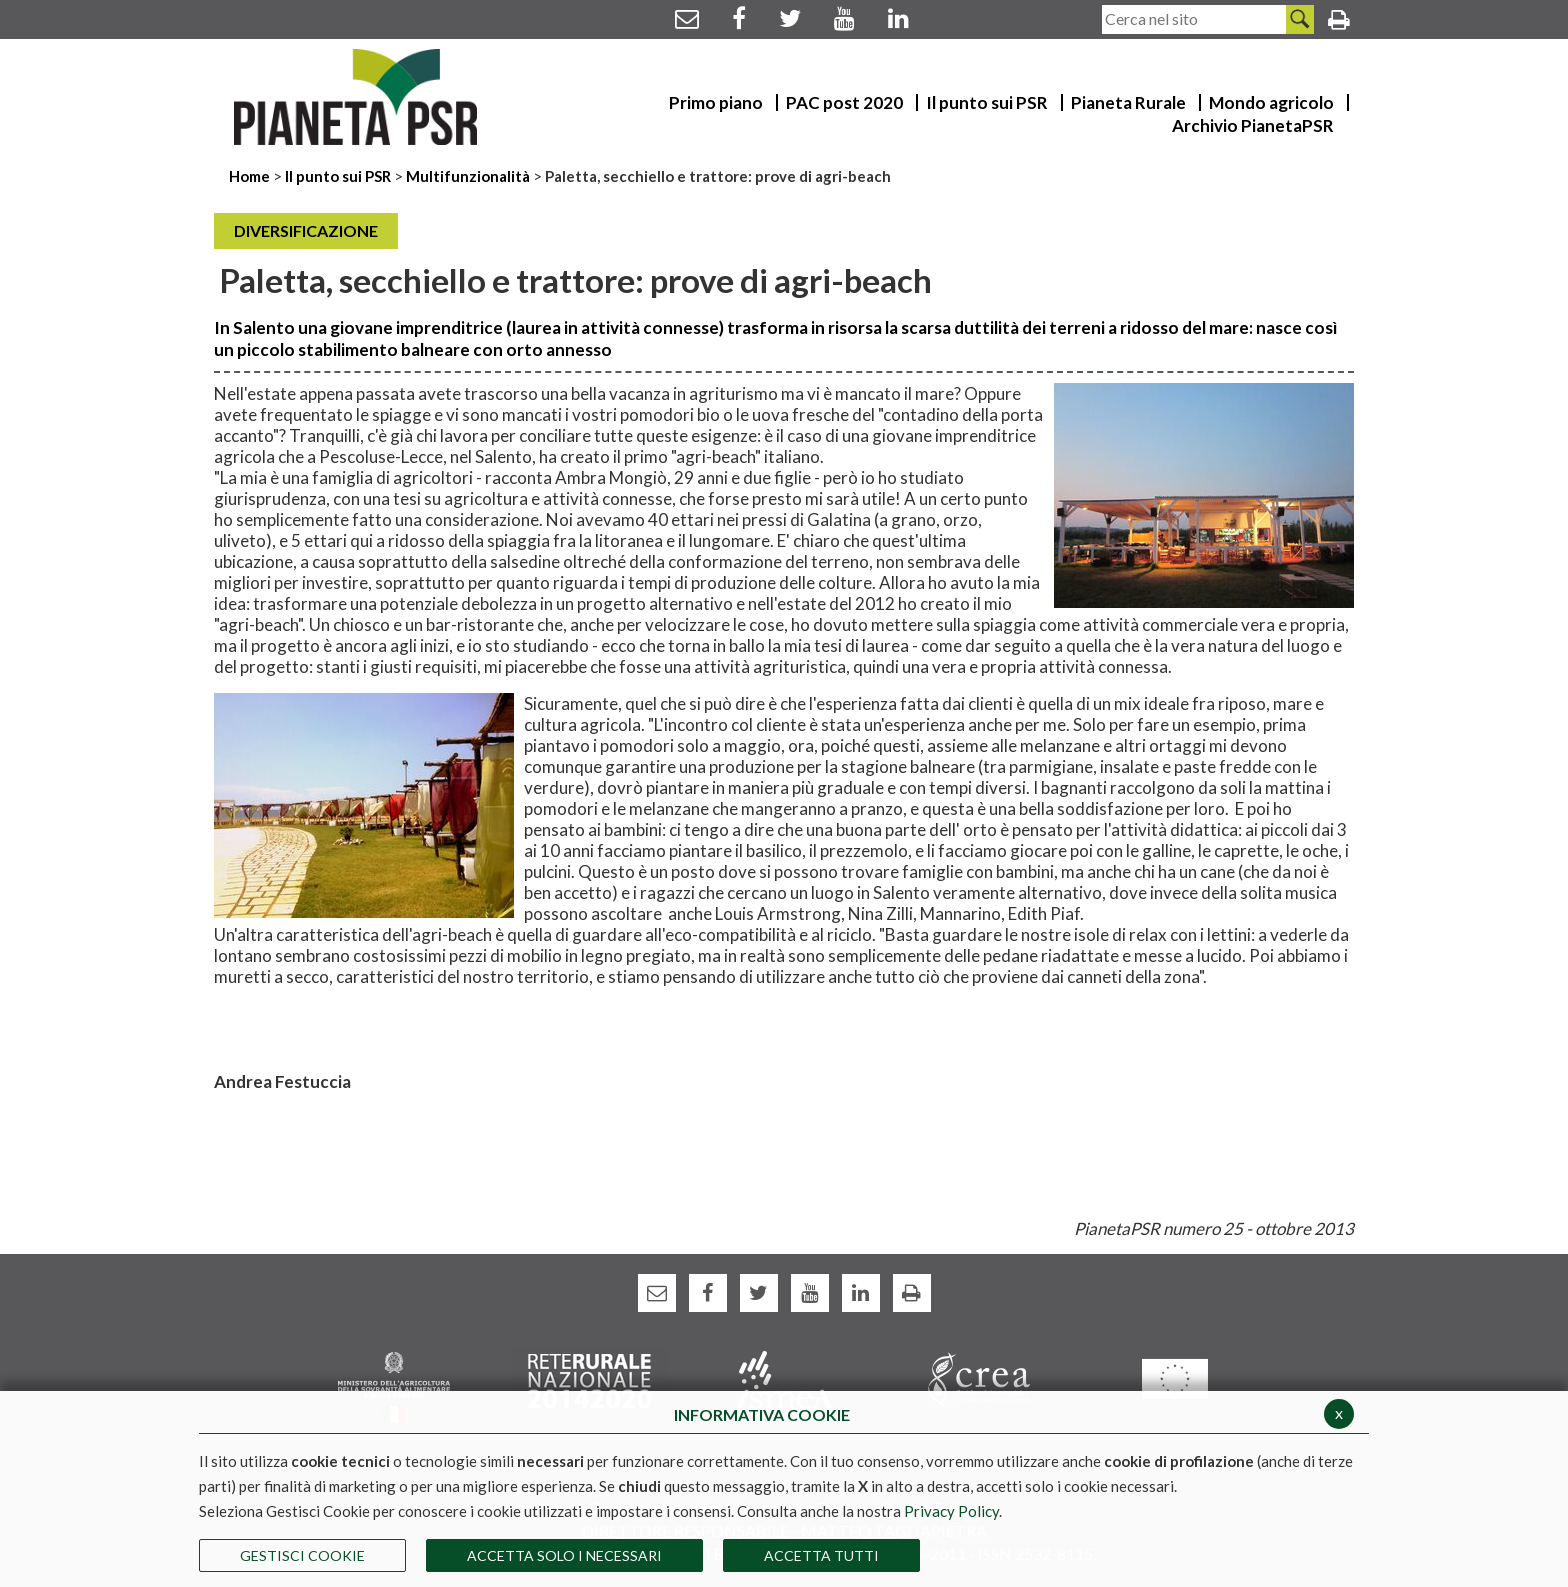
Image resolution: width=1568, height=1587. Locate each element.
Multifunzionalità (468, 176)
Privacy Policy (951, 1511)
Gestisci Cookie (302, 1555)
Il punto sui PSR (338, 176)
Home (251, 176)
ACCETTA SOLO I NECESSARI (564, 1555)
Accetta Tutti (821, 1555)
